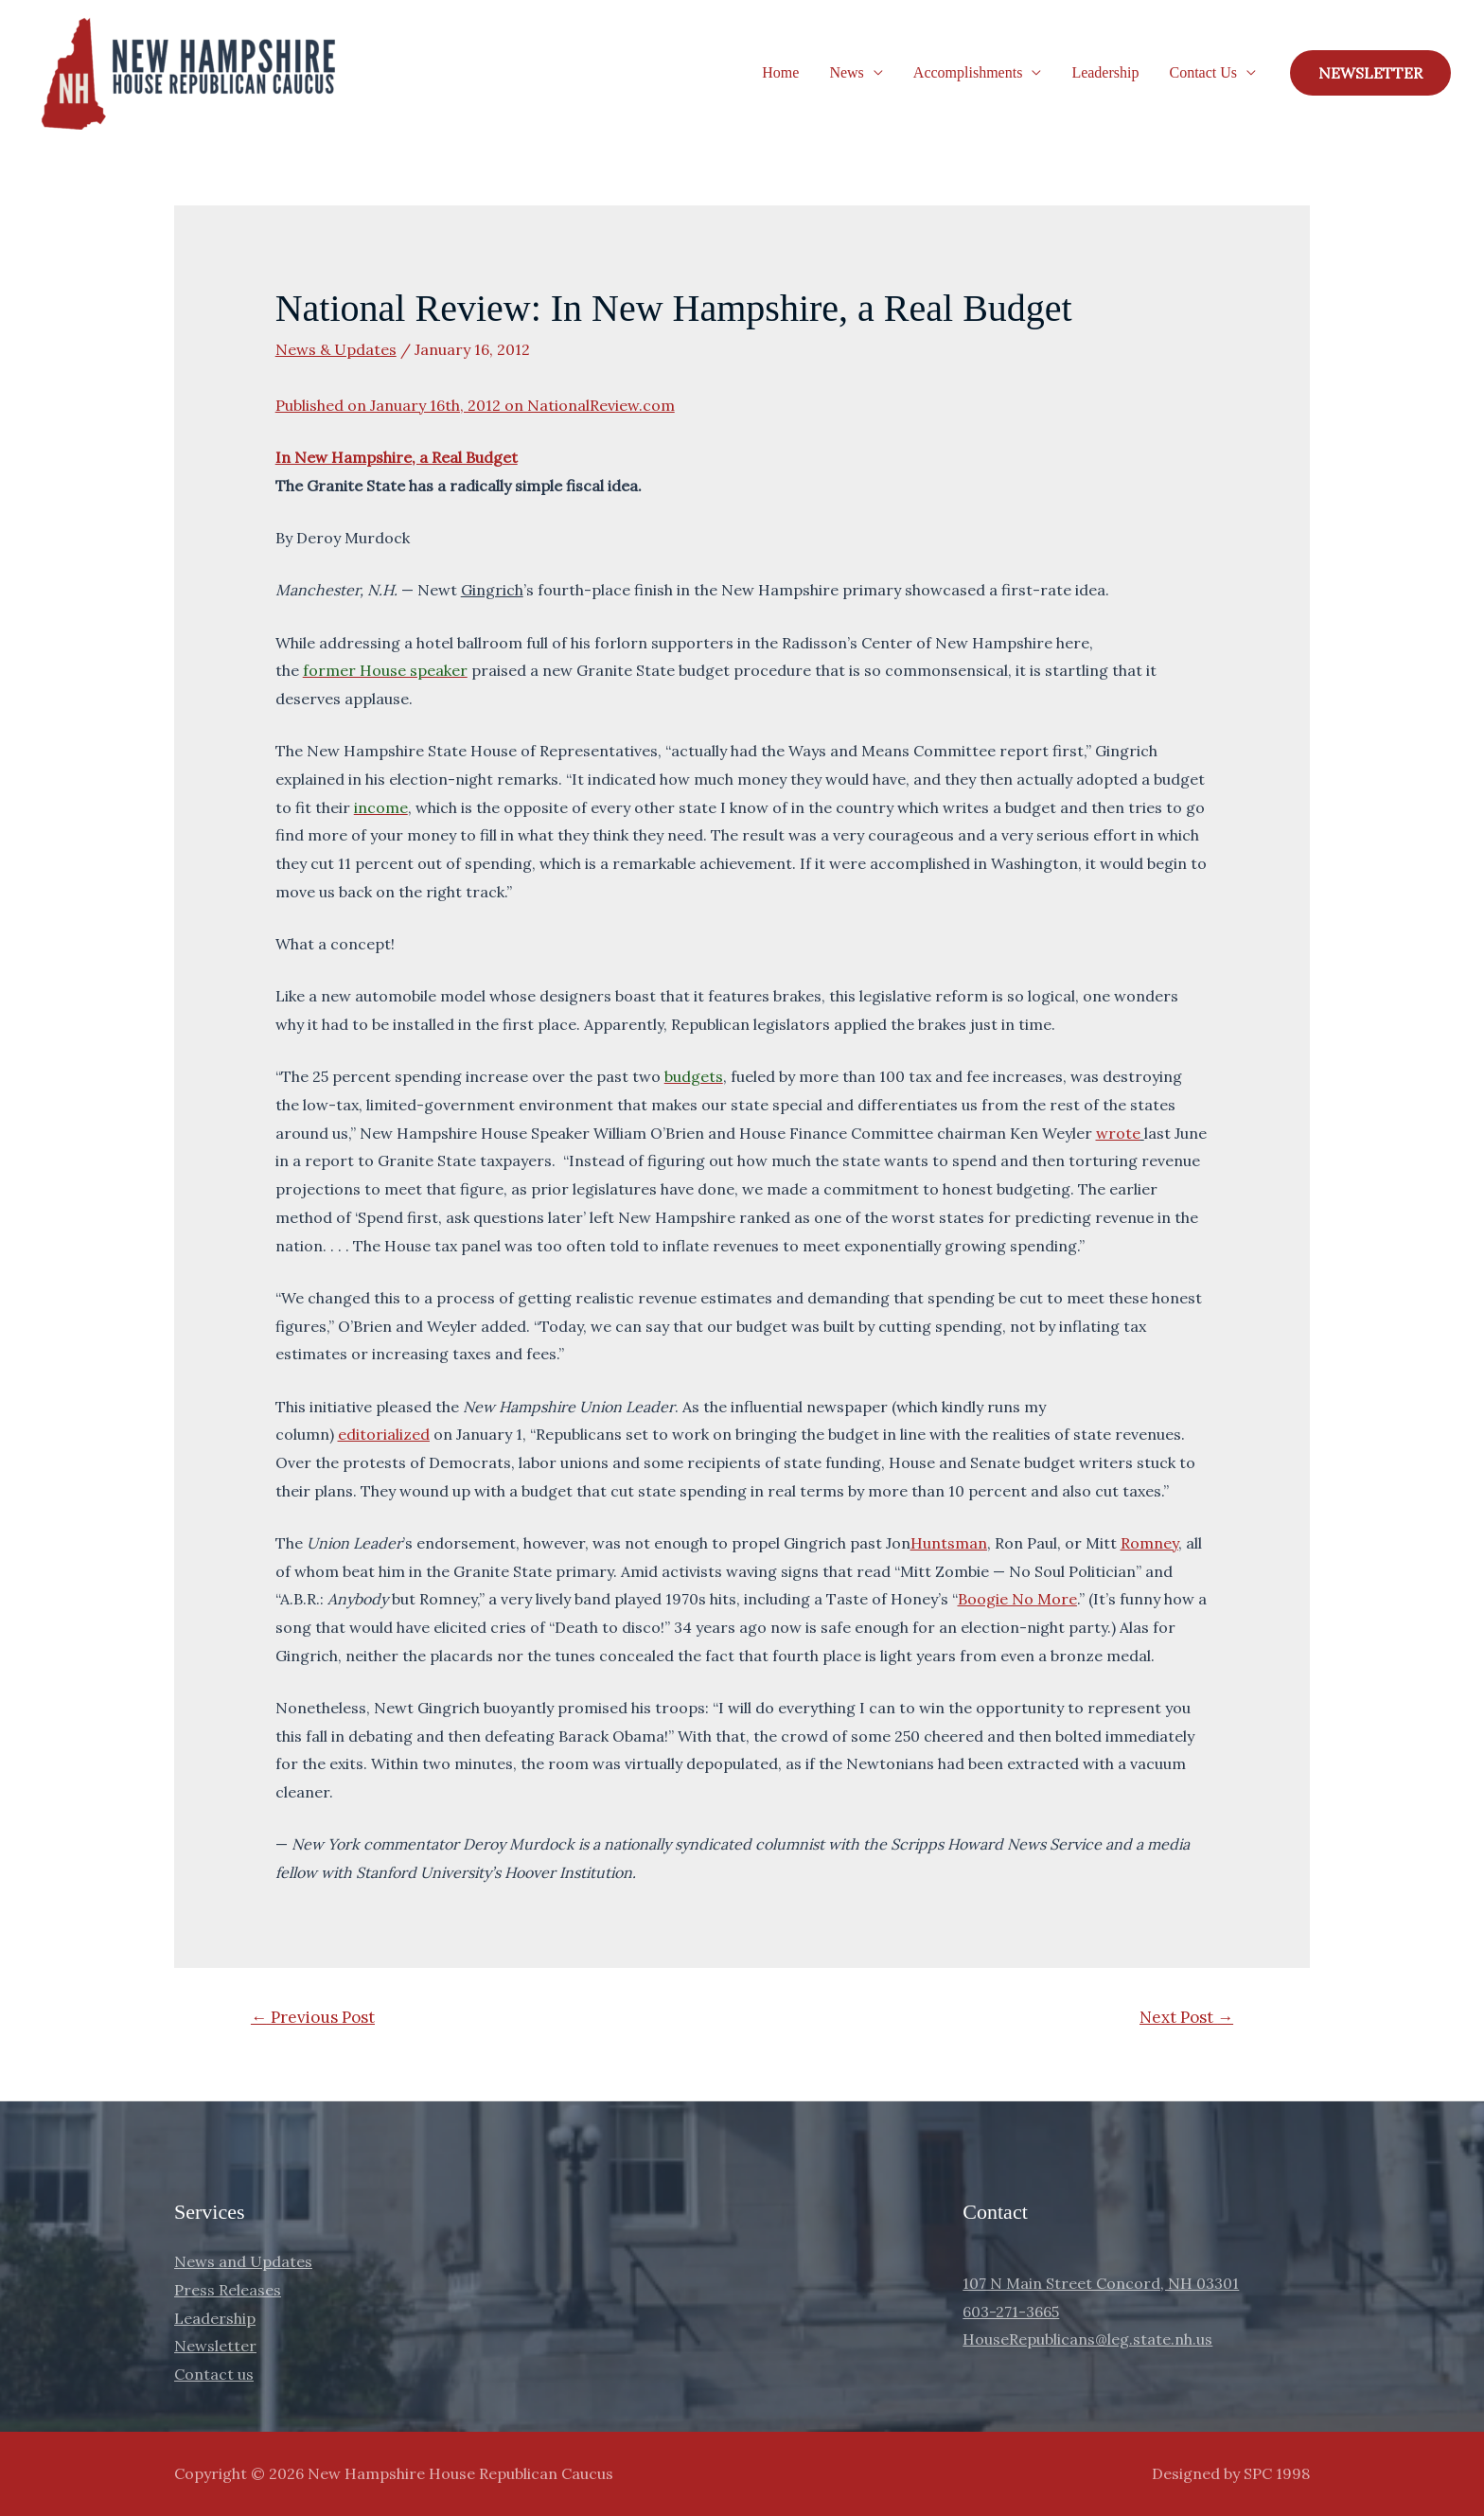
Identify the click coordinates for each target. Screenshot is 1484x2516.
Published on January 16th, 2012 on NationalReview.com (475, 405)
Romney (1149, 1542)
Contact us (214, 2374)
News (846, 72)
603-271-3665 (1011, 2311)
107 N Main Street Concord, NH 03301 (1101, 2283)
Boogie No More (1017, 1598)
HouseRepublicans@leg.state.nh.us (1087, 2339)
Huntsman (948, 1542)
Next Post (1186, 2017)
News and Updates (243, 2261)
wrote (1118, 1133)
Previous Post (313, 2017)
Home (780, 72)
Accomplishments (968, 72)
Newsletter (215, 2345)
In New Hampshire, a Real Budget (396, 457)
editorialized (384, 1434)
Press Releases (227, 2289)
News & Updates (336, 349)
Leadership (1105, 72)
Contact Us (1203, 72)
